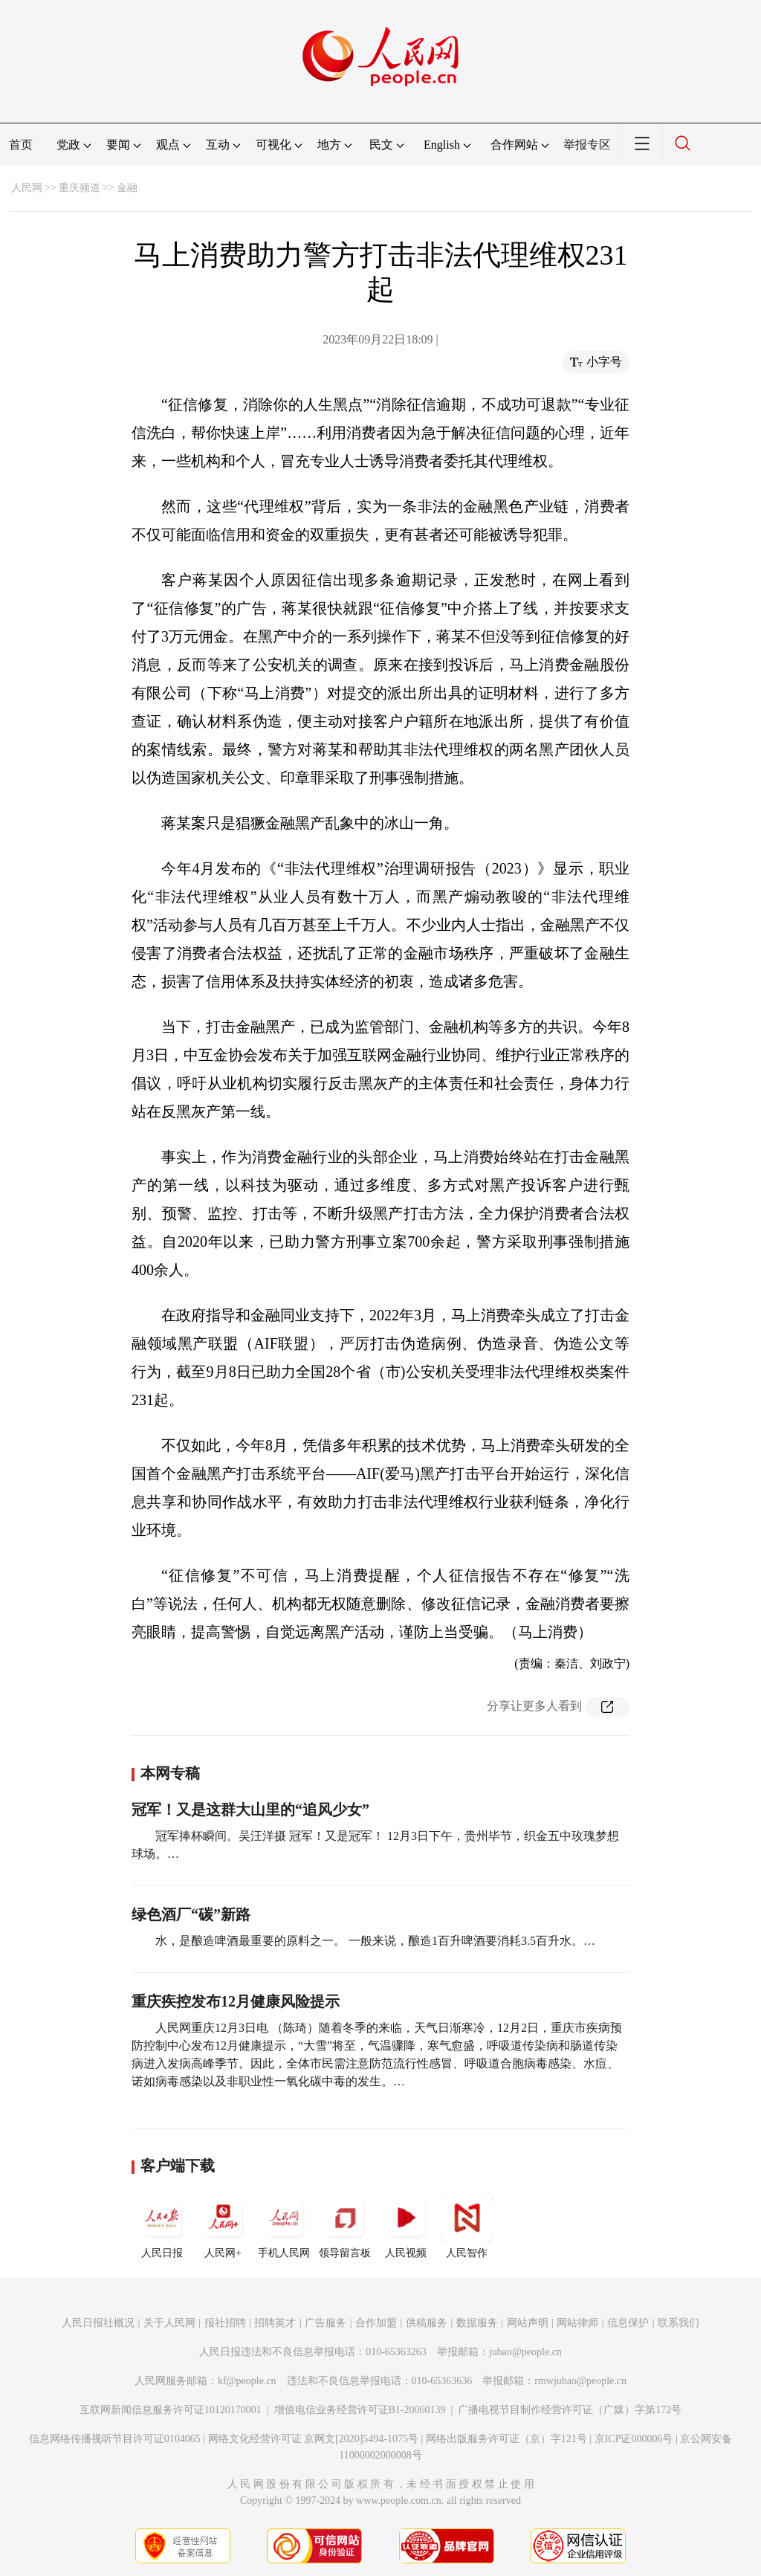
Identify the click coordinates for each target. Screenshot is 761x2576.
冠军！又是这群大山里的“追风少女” (250, 1809)
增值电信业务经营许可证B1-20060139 (360, 2409)
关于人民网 (169, 2322)
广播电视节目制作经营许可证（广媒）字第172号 (569, 2409)
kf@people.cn (247, 2380)
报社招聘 (225, 2322)
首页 (21, 144)
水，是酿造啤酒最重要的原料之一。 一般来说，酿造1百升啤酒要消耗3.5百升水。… (375, 1940)
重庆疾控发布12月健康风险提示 (236, 2001)
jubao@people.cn (525, 2351)
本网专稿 (170, 1773)
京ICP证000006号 (634, 2438)
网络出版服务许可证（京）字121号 (506, 2438)
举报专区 (587, 144)
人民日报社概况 (98, 2322)
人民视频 (406, 2225)
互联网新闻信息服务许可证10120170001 (171, 2409)
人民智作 (467, 2225)
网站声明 (527, 2322)
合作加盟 (376, 2322)
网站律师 (577, 2322)
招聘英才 (275, 2322)
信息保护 (628, 2322)
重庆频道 (79, 187)
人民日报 (162, 2225)
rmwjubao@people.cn (580, 2380)
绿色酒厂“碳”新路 (191, 1914)
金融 (127, 187)
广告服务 (325, 2322)
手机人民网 (284, 2225)
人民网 (26, 187)
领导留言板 (345, 2225)
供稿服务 (426, 2322)
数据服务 (477, 2322)
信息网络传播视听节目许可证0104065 (115, 2438)
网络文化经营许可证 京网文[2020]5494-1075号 (313, 2438)
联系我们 (678, 2322)
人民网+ (223, 2225)
